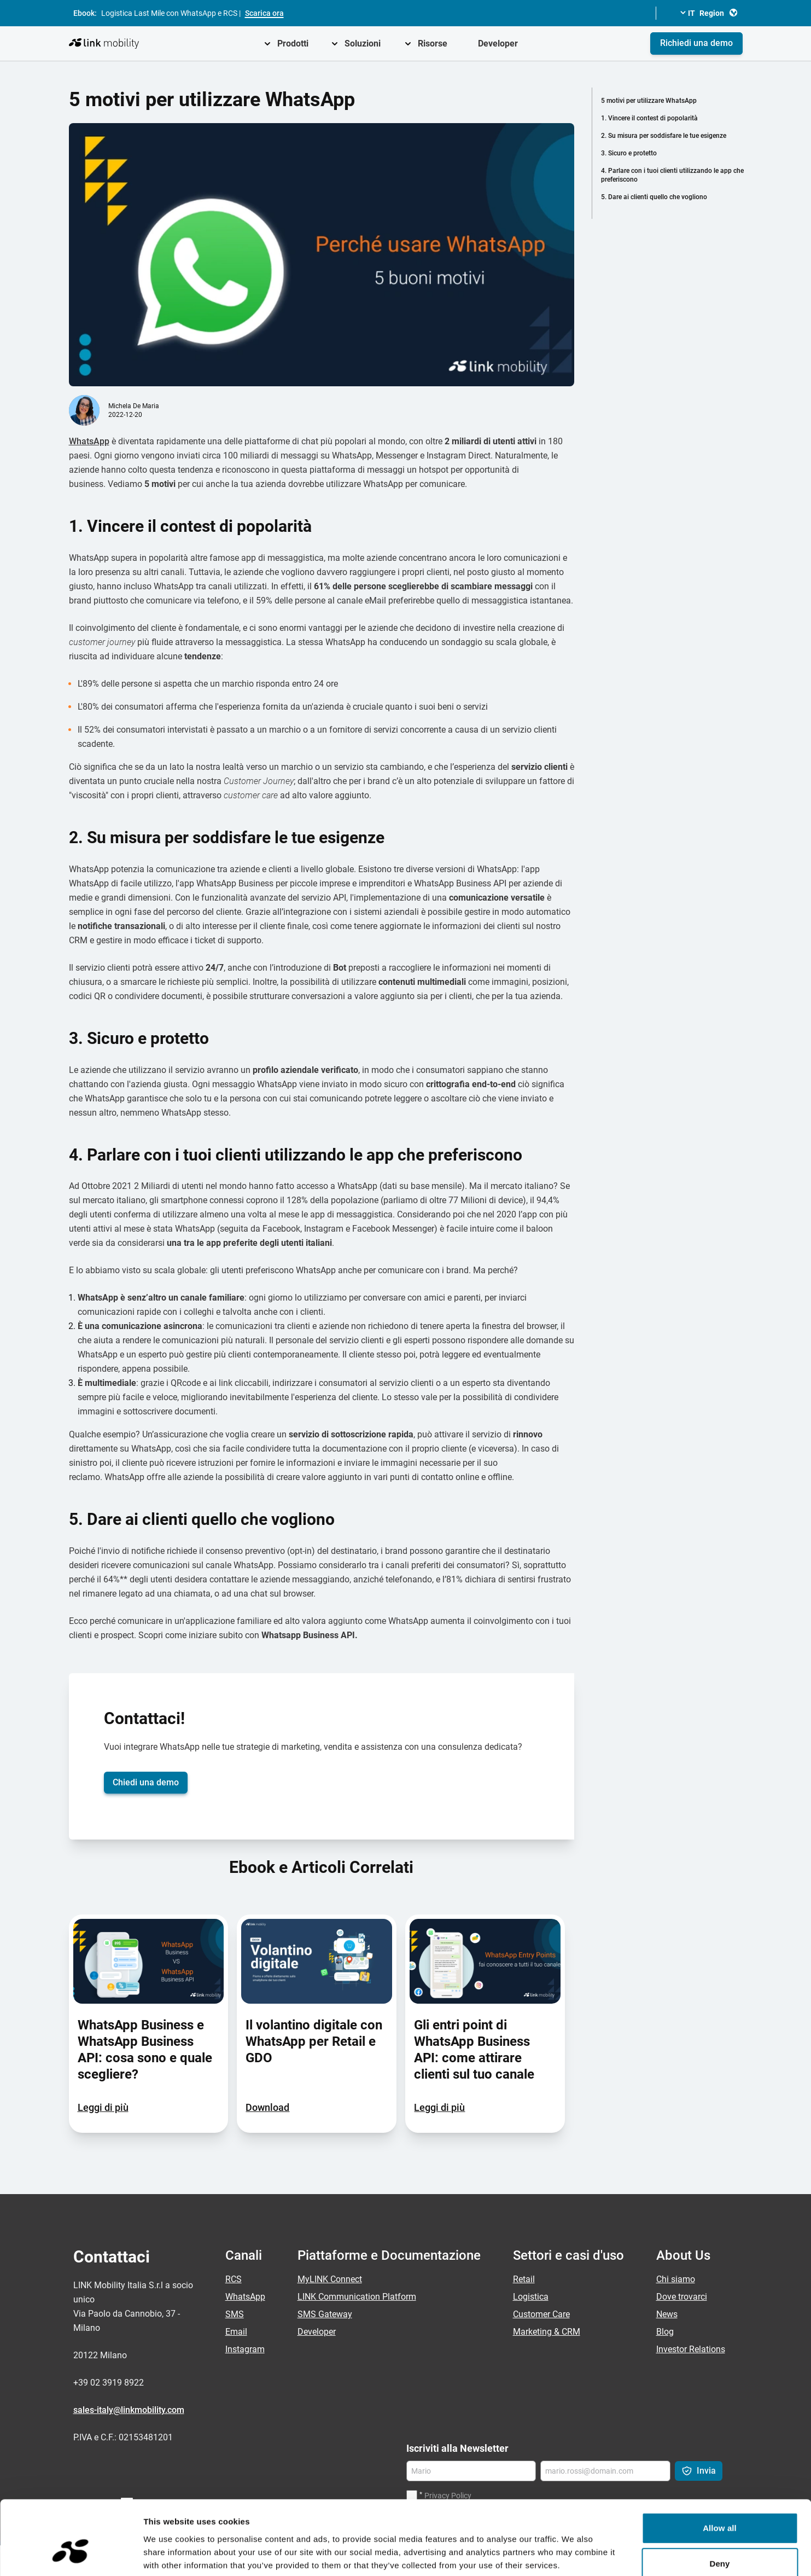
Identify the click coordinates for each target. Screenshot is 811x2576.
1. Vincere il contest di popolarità (649, 118)
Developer (498, 43)
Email (236, 2331)
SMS (234, 2314)
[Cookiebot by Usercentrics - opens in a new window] (71, 2554)
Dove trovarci (681, 2296)
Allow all (720, 2468)
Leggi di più (103, 2107)
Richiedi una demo (696, 43)
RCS (233, 2279)
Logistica (531, 2296)
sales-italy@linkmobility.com (128, 2410)
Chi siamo (675, 2279)
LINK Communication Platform (356, 2296)
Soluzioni (363, 43)
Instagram (245, 2349)
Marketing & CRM (546, 2331)
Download (267, 2107)
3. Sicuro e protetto (629, 153)
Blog (665, 2331)
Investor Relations (690, 2349)
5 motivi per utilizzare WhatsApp (649, 101)
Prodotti (292, 43)
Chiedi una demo (146, 1782)
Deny (719, 2504)
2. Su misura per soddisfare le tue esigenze (663, 136)
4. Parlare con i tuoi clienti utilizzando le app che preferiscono (672, 175)
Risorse (432, 43)
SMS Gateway (324, 2314)
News (667, 2314)
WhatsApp (89, 441)
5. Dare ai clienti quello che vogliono (654, 197)
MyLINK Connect (329, 2279)
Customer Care (541, 2314)
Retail (524, 2279)
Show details (574, 2554)
